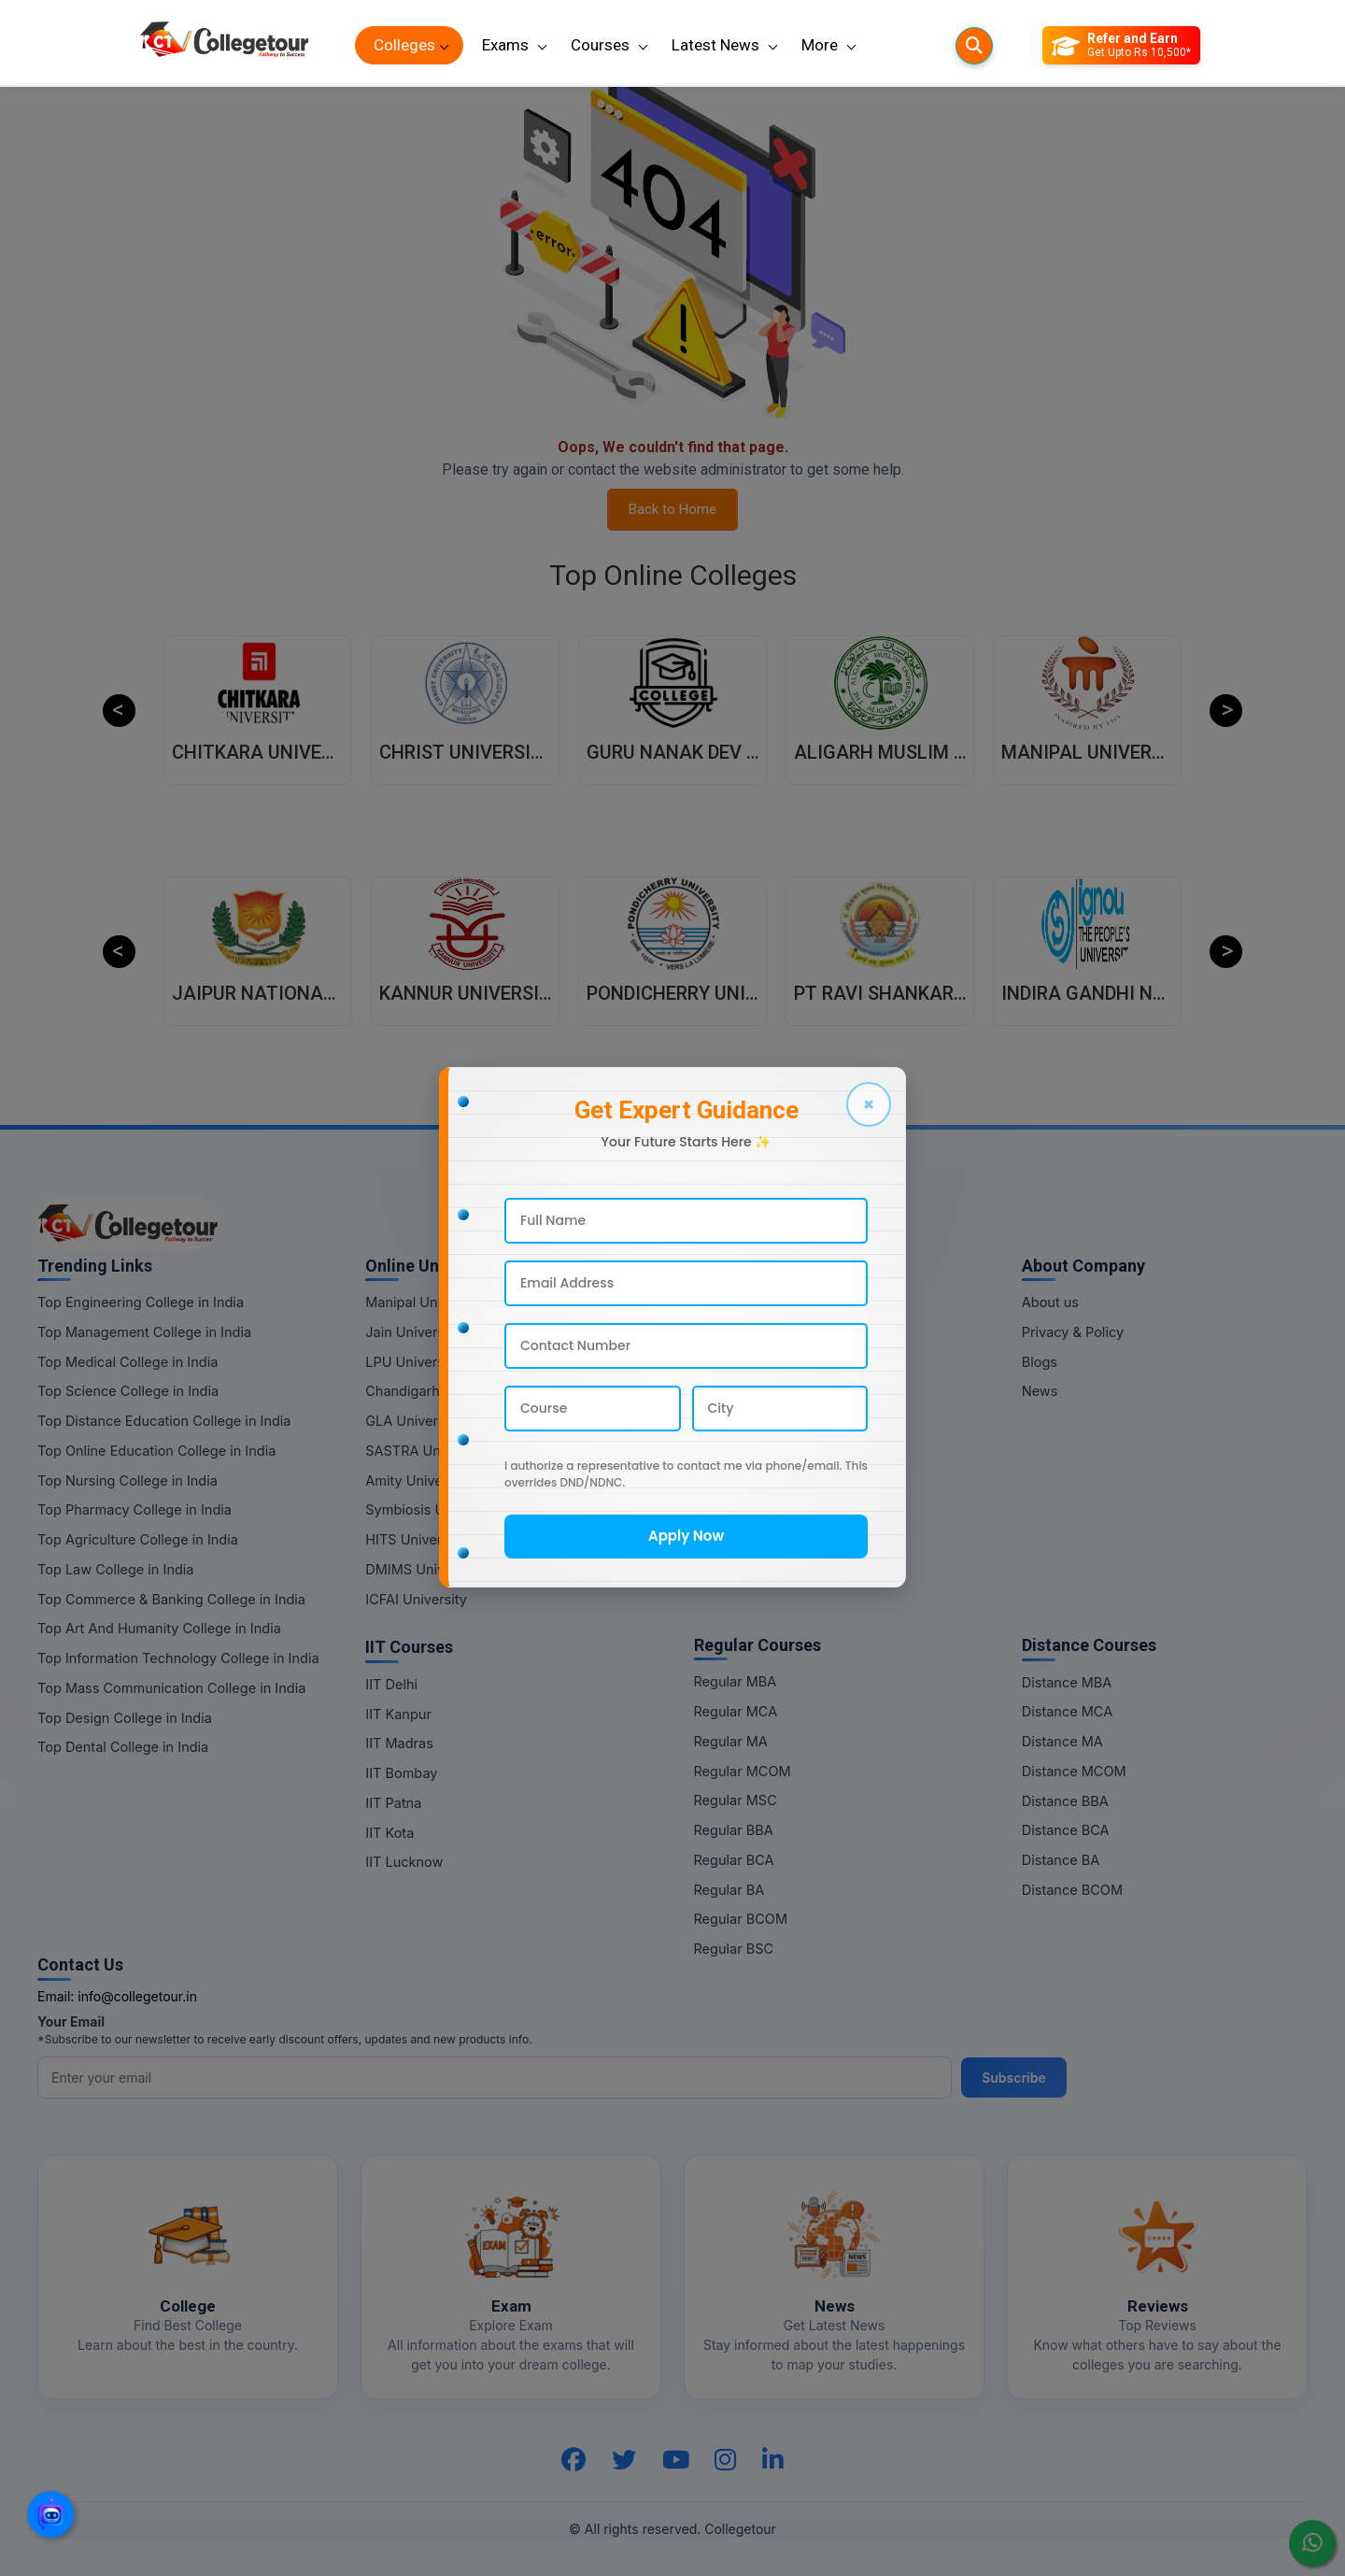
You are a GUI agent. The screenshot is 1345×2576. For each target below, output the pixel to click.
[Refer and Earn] (1121, 45)
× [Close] (869, 1104)
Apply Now (686, 1535)
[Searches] (974, 45)
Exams (505, 45)
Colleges (404, 45)
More (819, 45)
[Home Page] (224, 45)
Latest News (715, 45)
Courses (600, 45)
